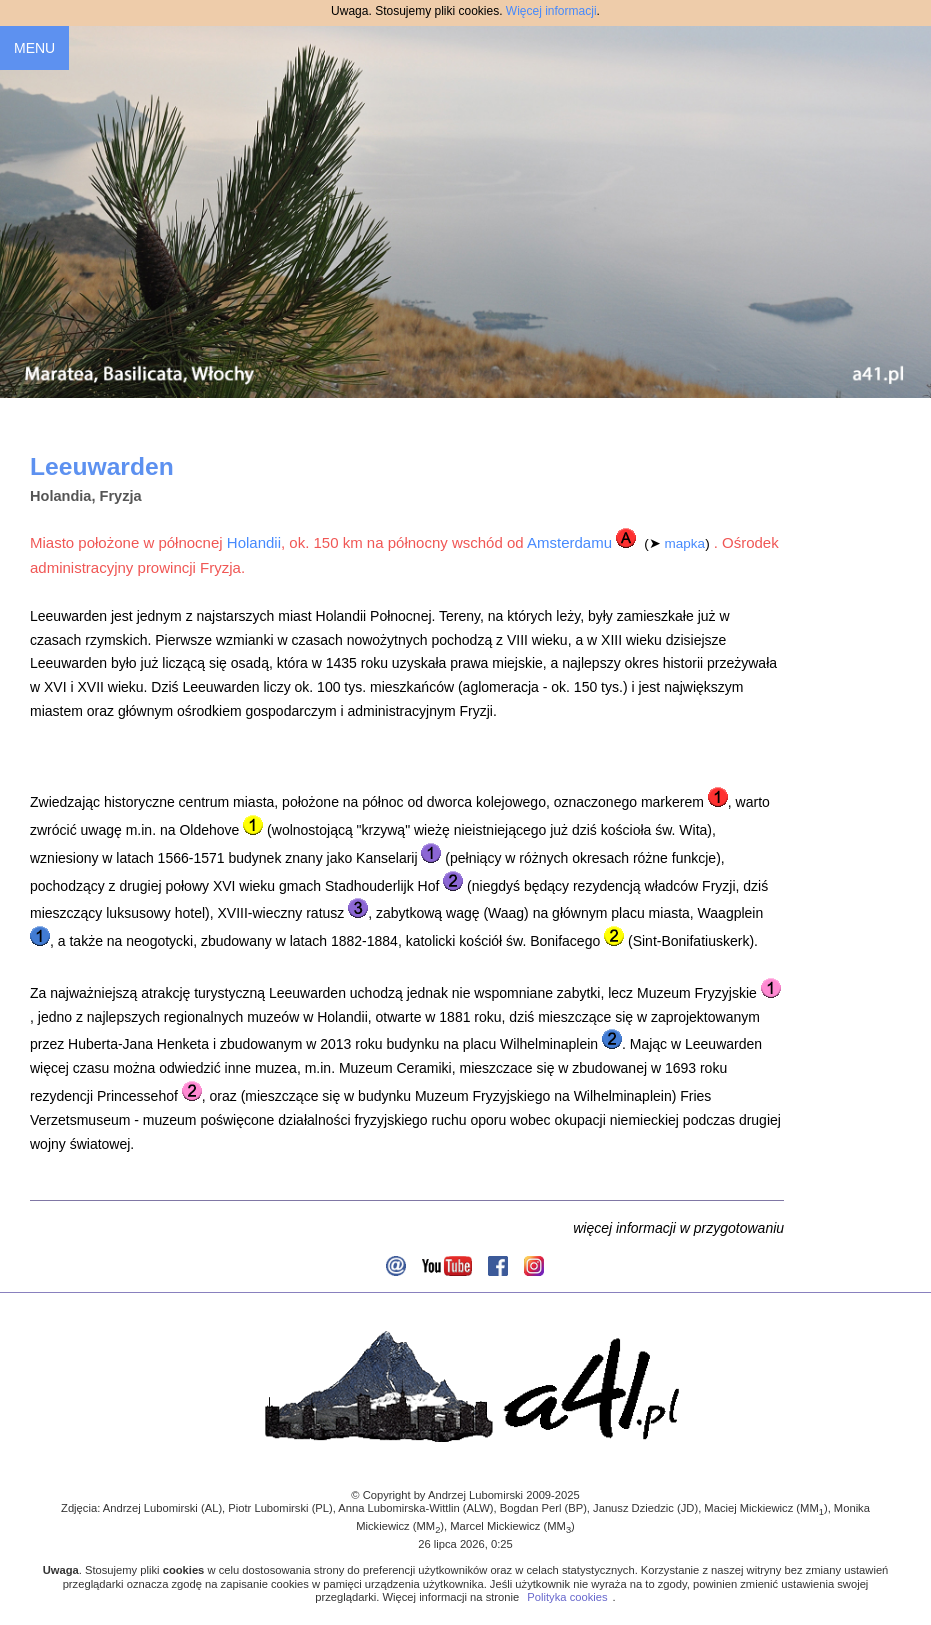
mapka (685, 543)
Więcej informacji (551, 11)
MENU (34, 48)
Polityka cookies (567, 1597)
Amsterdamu (569, 542)
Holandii (254, 542)
